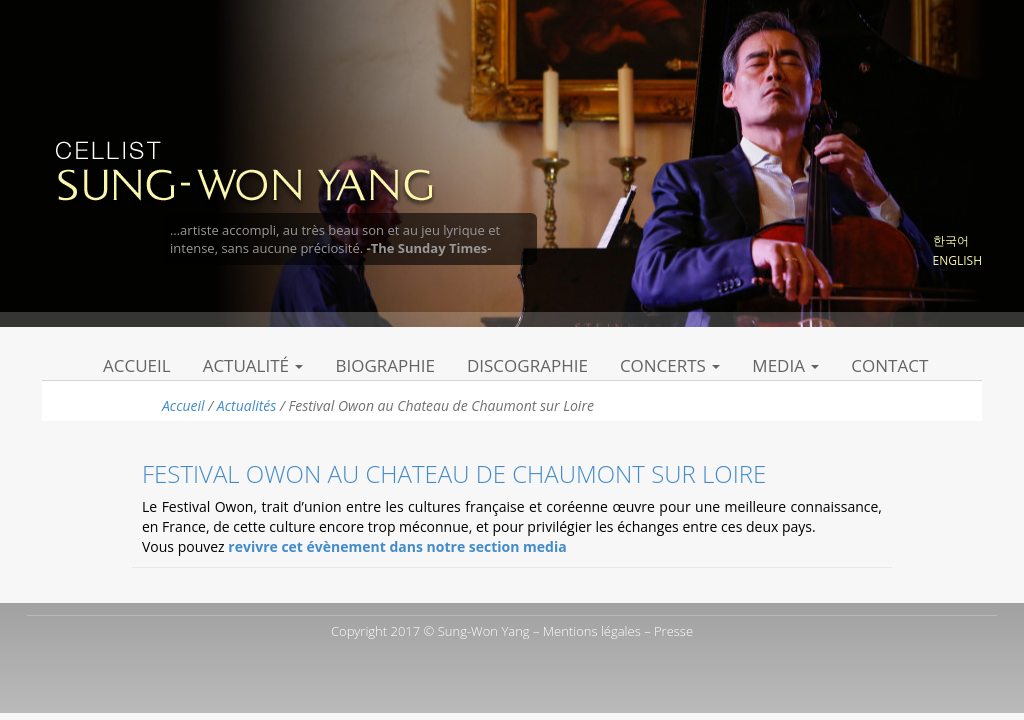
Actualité (253, 365)
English (957, 260)
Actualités (246, 405)
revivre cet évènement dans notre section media (397, 546)
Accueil (137, 365)
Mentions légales (592, 631)
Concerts (670, 365)
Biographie (385, 365)
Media (785, 365)
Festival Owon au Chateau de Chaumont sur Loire (454, 473)
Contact (889, 365)
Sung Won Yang (243, 169)
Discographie (527, 365)
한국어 (951, 240)
